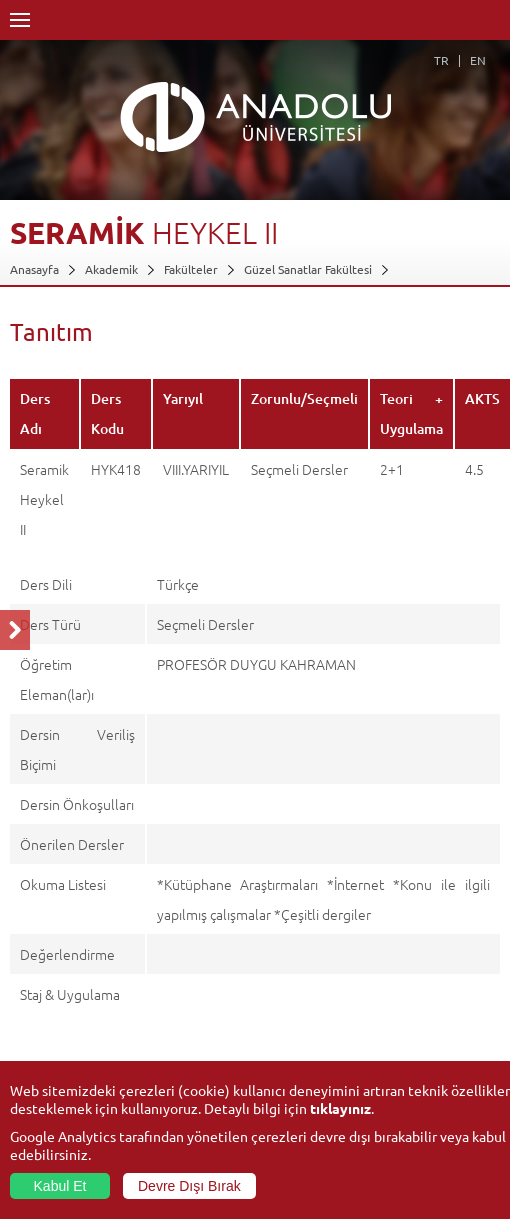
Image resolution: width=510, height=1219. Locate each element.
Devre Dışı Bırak (189, 1186)
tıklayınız (340, 1108)
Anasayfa (34, 269)
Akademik (111, 269)
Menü (20, 20)
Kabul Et (60, 1186)
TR (441, 60)
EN (478, 60)
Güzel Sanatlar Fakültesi (308, 269)
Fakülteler (191, 269)
